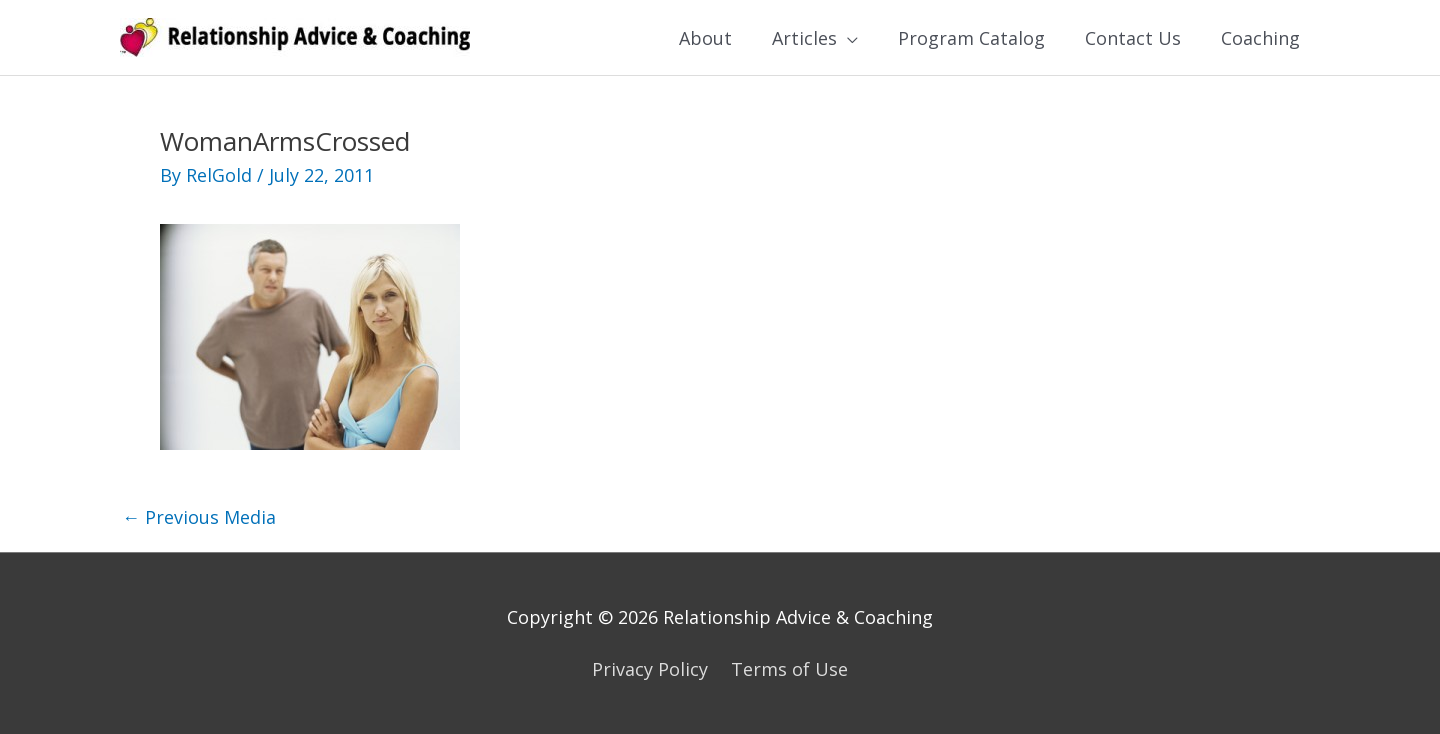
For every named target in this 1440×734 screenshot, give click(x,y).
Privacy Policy (650, 669)
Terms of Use (789, 669)
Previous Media (199, 517)
